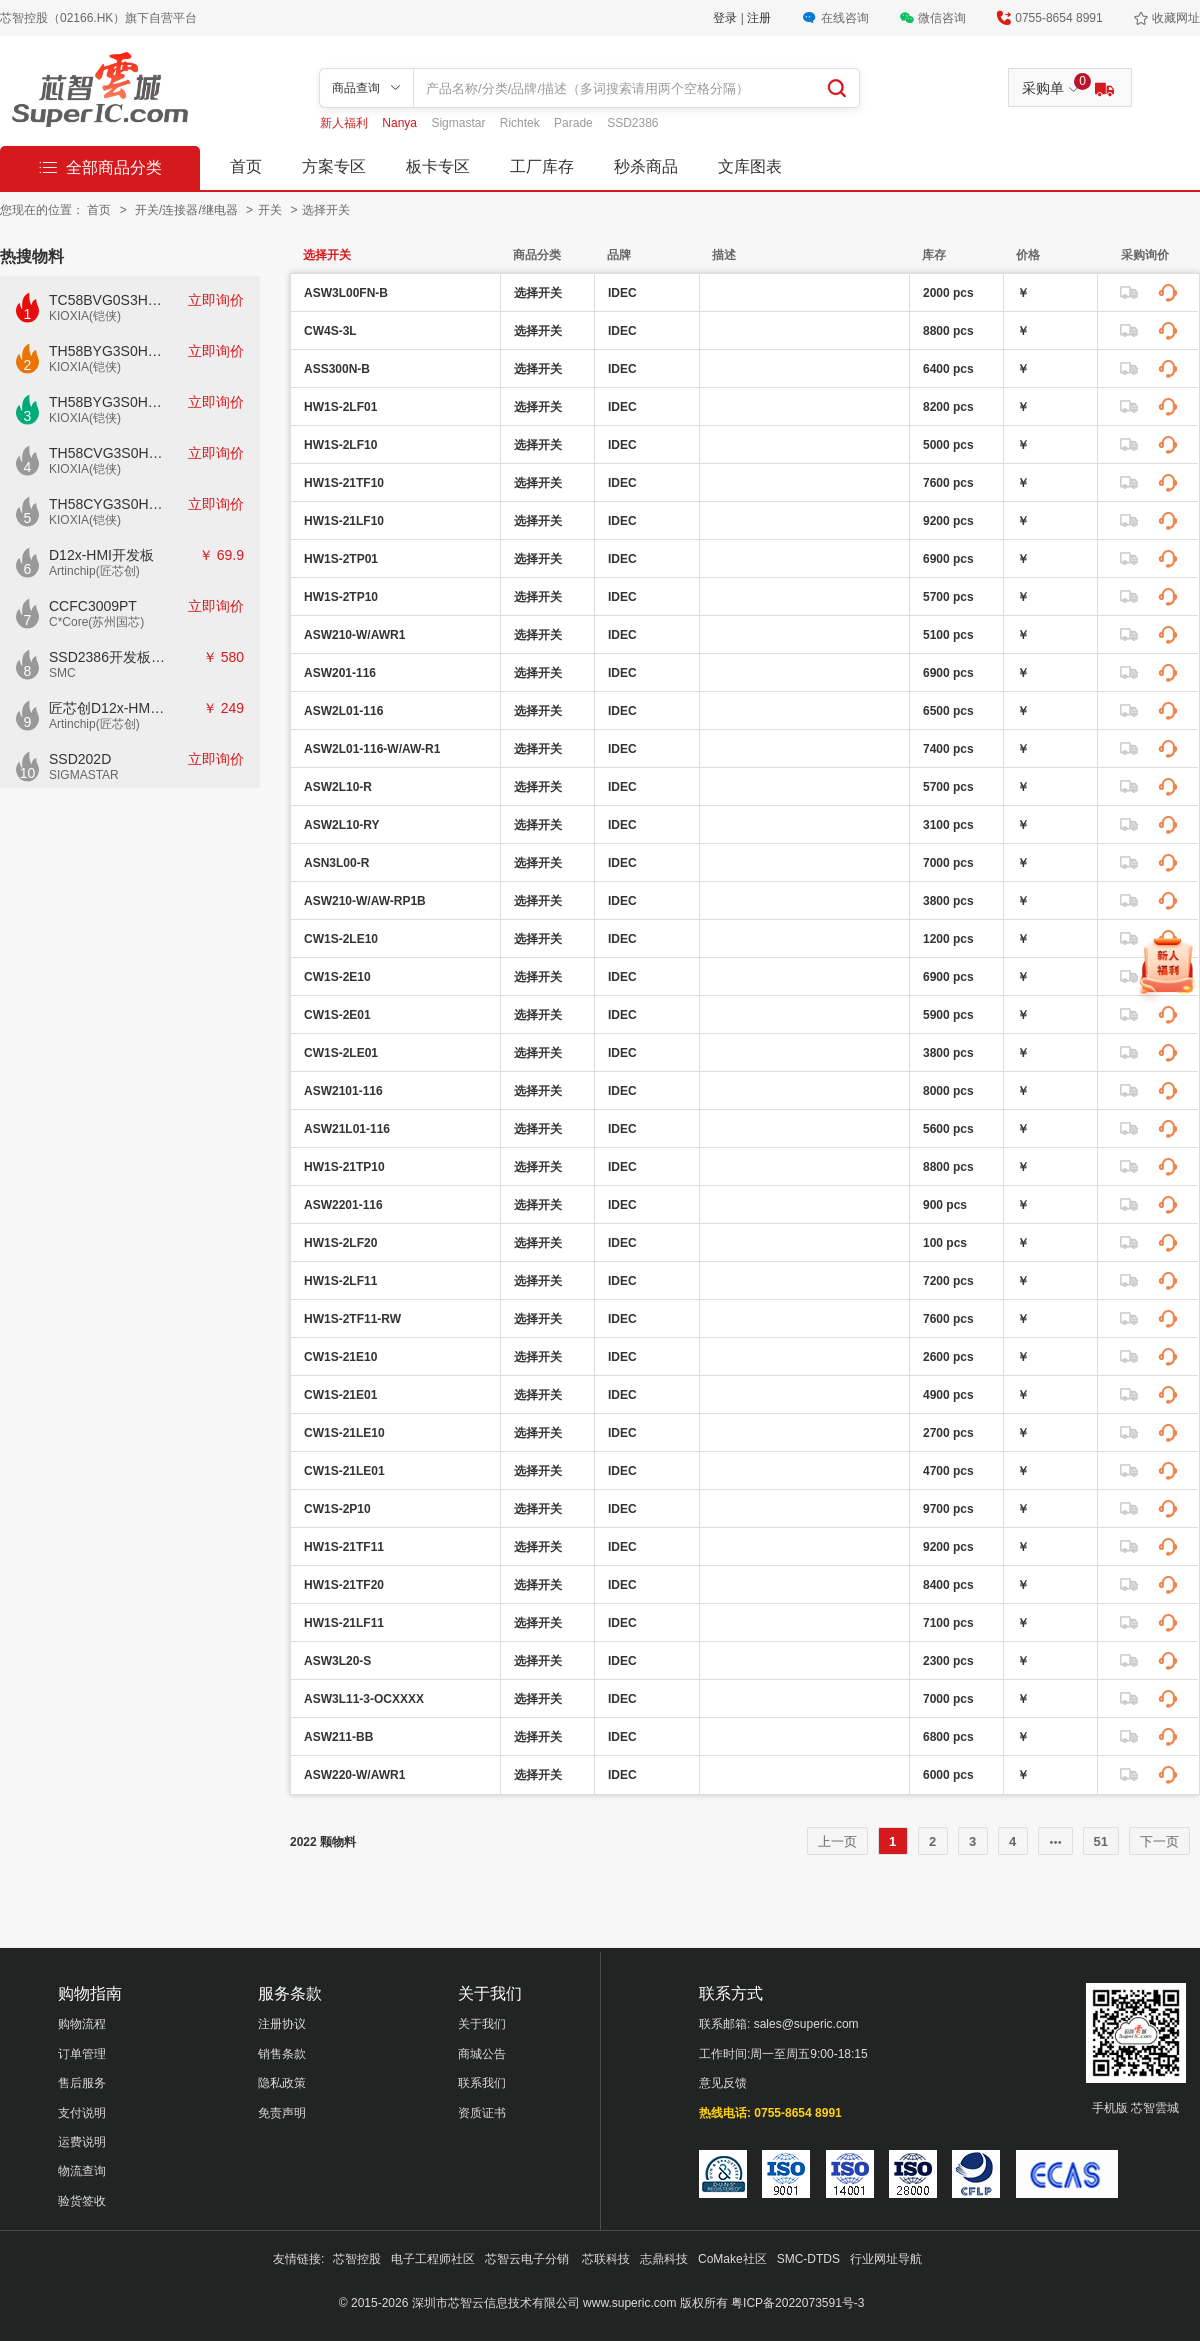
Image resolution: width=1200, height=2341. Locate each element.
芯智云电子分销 (528, 2259)
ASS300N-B (337, 369)
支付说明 (82, 2113)
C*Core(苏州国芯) (96, 622)
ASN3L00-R (336, 863)
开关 (271, 210)
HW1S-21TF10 (344, 483)
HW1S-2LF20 (340, 1243)
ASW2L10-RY (342, 825)
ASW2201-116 (343, 1205)
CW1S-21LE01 (344, 1471)
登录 (726, 18)
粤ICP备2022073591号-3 (797, 2303)
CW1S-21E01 (340, 1395)
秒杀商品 (646, 166)
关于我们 (482, 2024)
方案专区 (334, 166)
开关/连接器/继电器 (188, 210)
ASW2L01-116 (343, 711)
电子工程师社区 (433, 2259)
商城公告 (482, 2054)
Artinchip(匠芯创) (94, 571)
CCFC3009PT (93, 606)
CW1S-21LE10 (344, 1433)
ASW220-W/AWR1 (354, 1775)
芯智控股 (357, 2259)
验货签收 (82, 2201)
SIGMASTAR (84, 775)
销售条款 (282, 2054)
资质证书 (482, 2113)
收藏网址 (1176, 18)
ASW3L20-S (337, 1661)
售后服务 (82, 2083)
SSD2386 (632, 123)
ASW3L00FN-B (346, 293)
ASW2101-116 (343, 1091)
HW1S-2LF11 (340, 1281)
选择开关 (326, 210)
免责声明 (282, 2113)
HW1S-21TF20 (344, 1585)
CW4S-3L (330, 331)
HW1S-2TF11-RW (352, 1319)
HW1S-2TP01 (341, 559)
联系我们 (482, 2083)
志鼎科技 (664, 2259)
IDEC (622, 293)
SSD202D (80, 759)
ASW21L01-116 (347, 1129)
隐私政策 (282, 2083)
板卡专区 (438, 166)
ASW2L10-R (338, 787)
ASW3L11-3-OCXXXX (364, 1699)
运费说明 (82, 2142)
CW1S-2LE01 (341, 1053)
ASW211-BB (338, 1737)
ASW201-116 (340, 673)
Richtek (521, 123)
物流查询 (82, 2171)
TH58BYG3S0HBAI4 (108, 351)
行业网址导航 (886, 2259)
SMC (62, 673)
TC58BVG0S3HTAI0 (108, 300)
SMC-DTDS (808, 2259)
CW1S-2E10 (337, 977)
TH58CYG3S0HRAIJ (108, 504)
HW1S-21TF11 (344, 1547)
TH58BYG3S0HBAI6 (108, 402)
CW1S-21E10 (340, 1357)
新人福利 (345, 123)
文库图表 (750, 166)
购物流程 (82, 2024)
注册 (759, 18)
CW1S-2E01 (337, 1015)
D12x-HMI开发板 (101, 555)
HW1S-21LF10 (344, 521)
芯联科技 (606, 2259)
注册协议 (282, 2024)
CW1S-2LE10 (341, 939)
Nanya (401, 123)
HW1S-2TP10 (341, 597)
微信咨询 (942, 18)
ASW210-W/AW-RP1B (365, 901)
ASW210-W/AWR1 (354, 635)
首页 (246, 166)
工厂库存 (542, 166)
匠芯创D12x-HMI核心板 (108, 708)
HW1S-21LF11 (344, 1623)
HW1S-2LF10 (340, 445)
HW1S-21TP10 (344, 1167)
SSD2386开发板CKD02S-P (108, 657)
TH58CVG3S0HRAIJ (108, 453)
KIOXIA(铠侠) (85, 316)
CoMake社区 (732, 2259)
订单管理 (82, 2054)
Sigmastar (459, 123)
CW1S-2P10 (337, 1509)
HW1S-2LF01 (340, 407)
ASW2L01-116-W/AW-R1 (372, 749)
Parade (575, 123)
